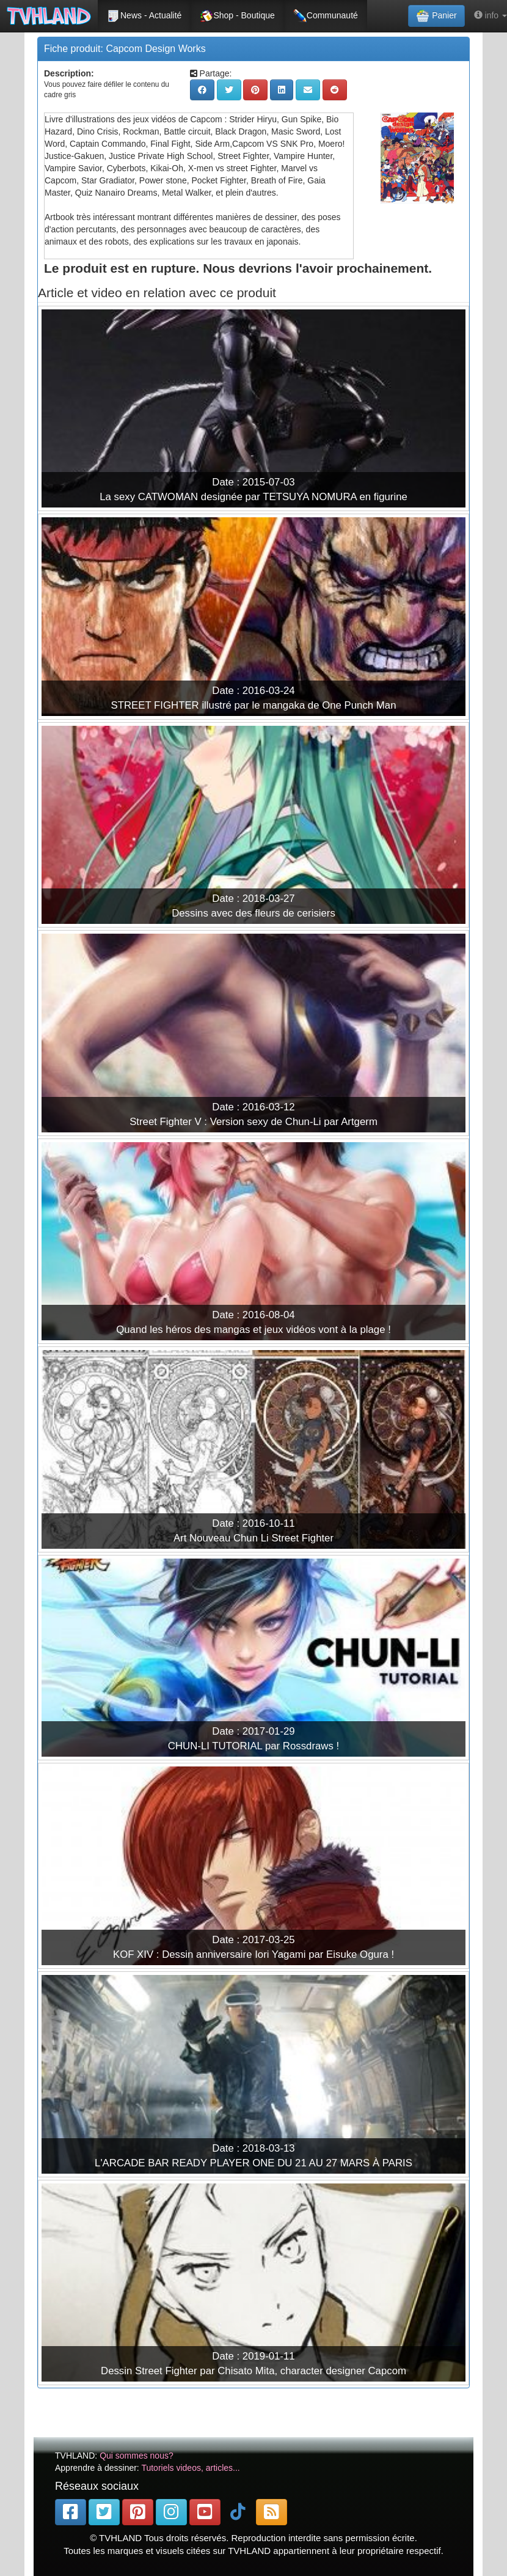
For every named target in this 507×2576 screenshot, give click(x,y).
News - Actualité (144, 16)
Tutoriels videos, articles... (190, 2468)
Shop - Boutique (237, 16)
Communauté (325, 16)
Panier (436, 16)
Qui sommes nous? (136, 2455)
